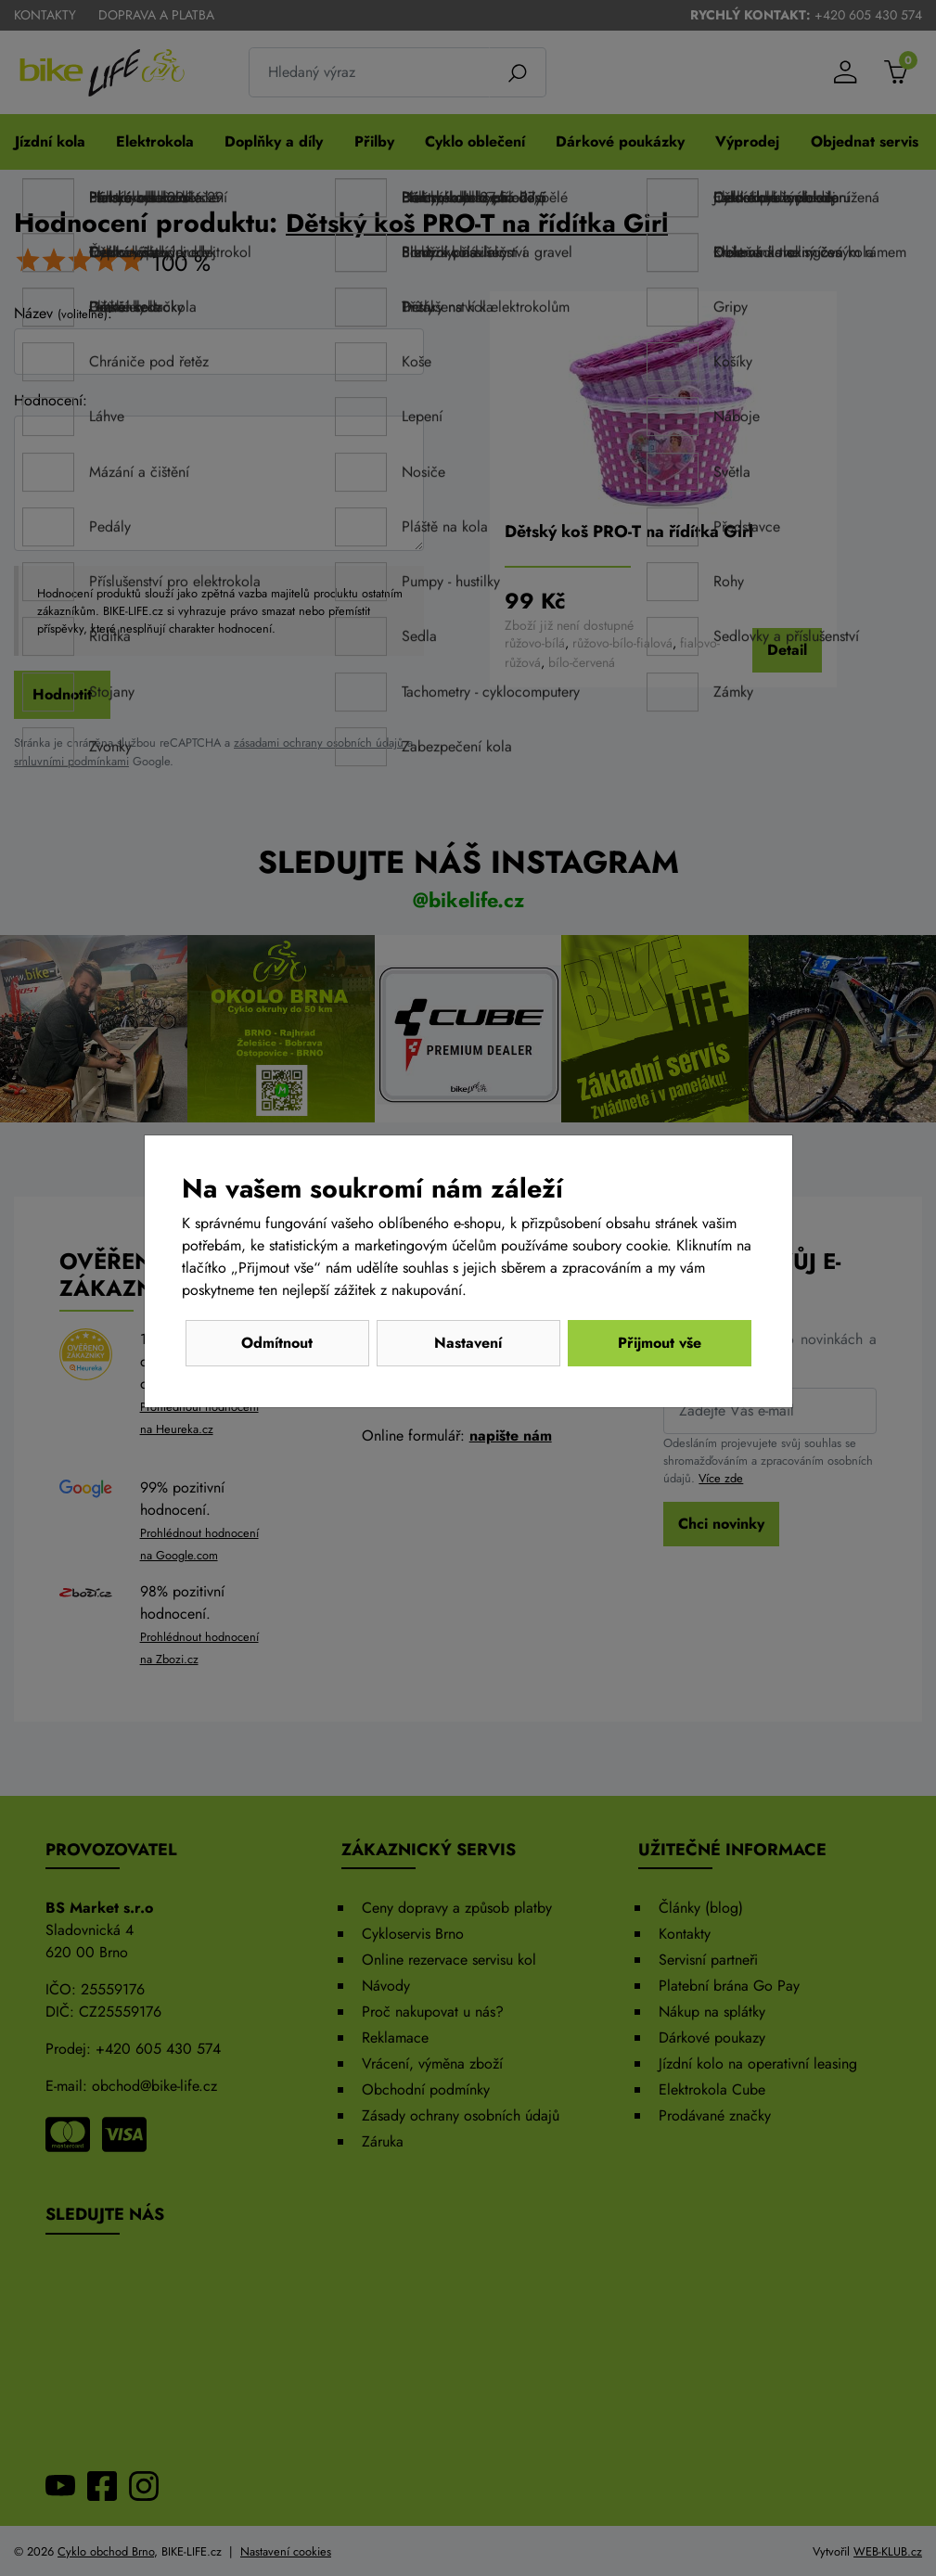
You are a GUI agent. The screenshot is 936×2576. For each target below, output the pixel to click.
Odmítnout (277, 1342)
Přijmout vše (659, 1342)
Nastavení (468, 1342)
